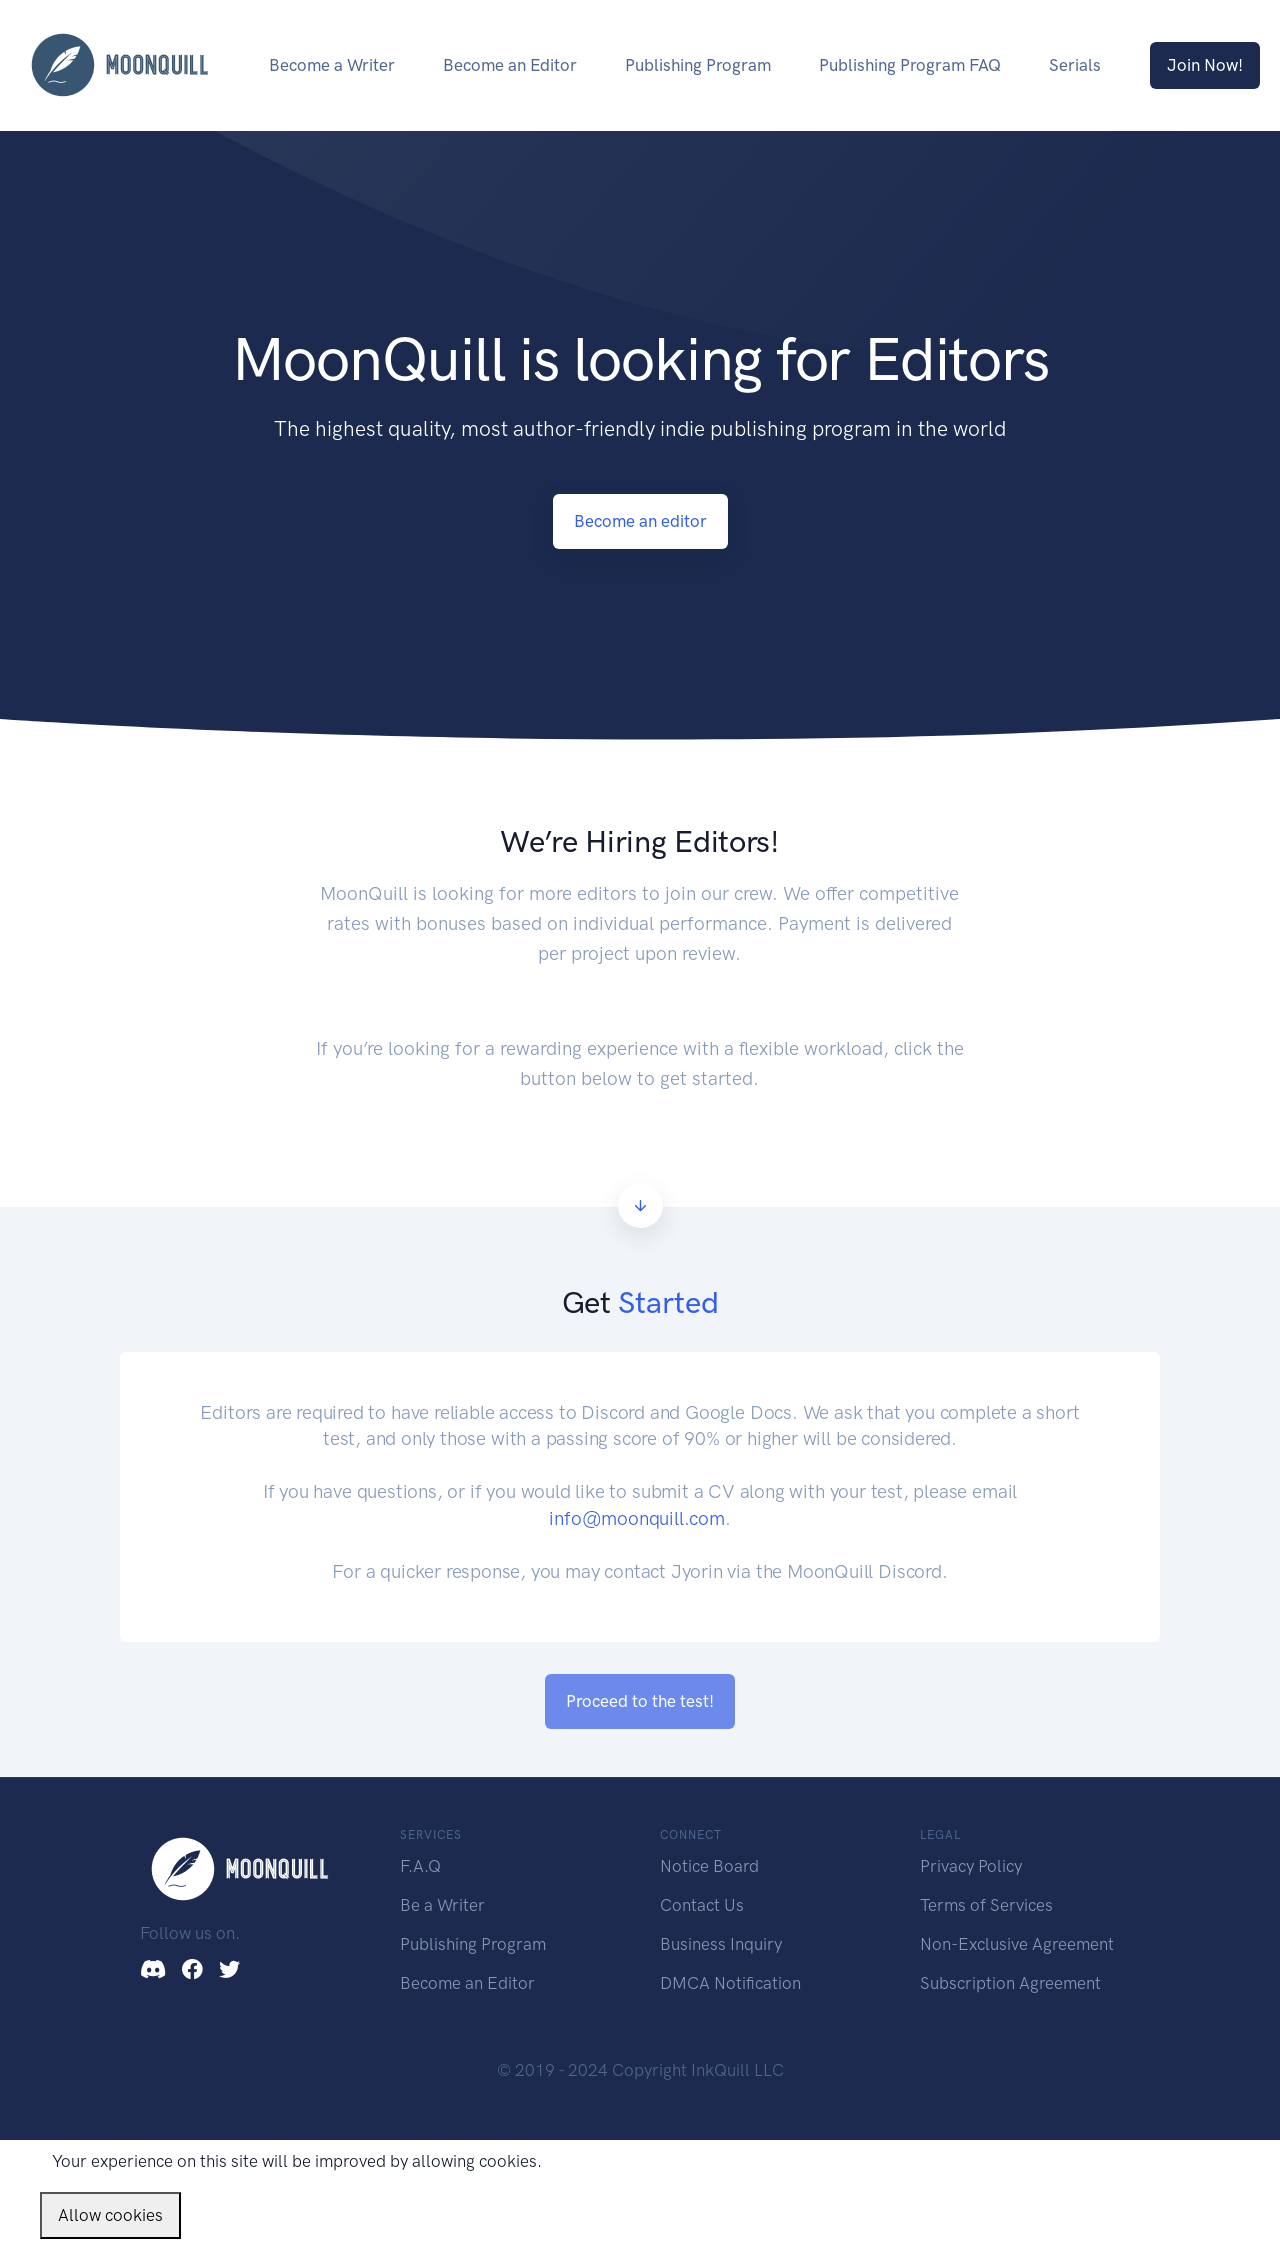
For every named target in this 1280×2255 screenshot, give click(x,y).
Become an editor (640, 521)
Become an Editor (510, 65)
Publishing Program (698, 65)
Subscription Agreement (1010, 1983)
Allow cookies (110, 2215)
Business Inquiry (721, 1944)
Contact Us (702, 1905)
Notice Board (709, 1866)
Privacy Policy (971, 1866)
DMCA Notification (730, 1983)
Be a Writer (442, 1905)
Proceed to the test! (640, 1701)
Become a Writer (332, 65)
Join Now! (1205, 65)
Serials (1075, 65)
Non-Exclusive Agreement (1017, 1944)
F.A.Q (420, 1866)
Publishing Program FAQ (910, 65)
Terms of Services (986, 1905)
